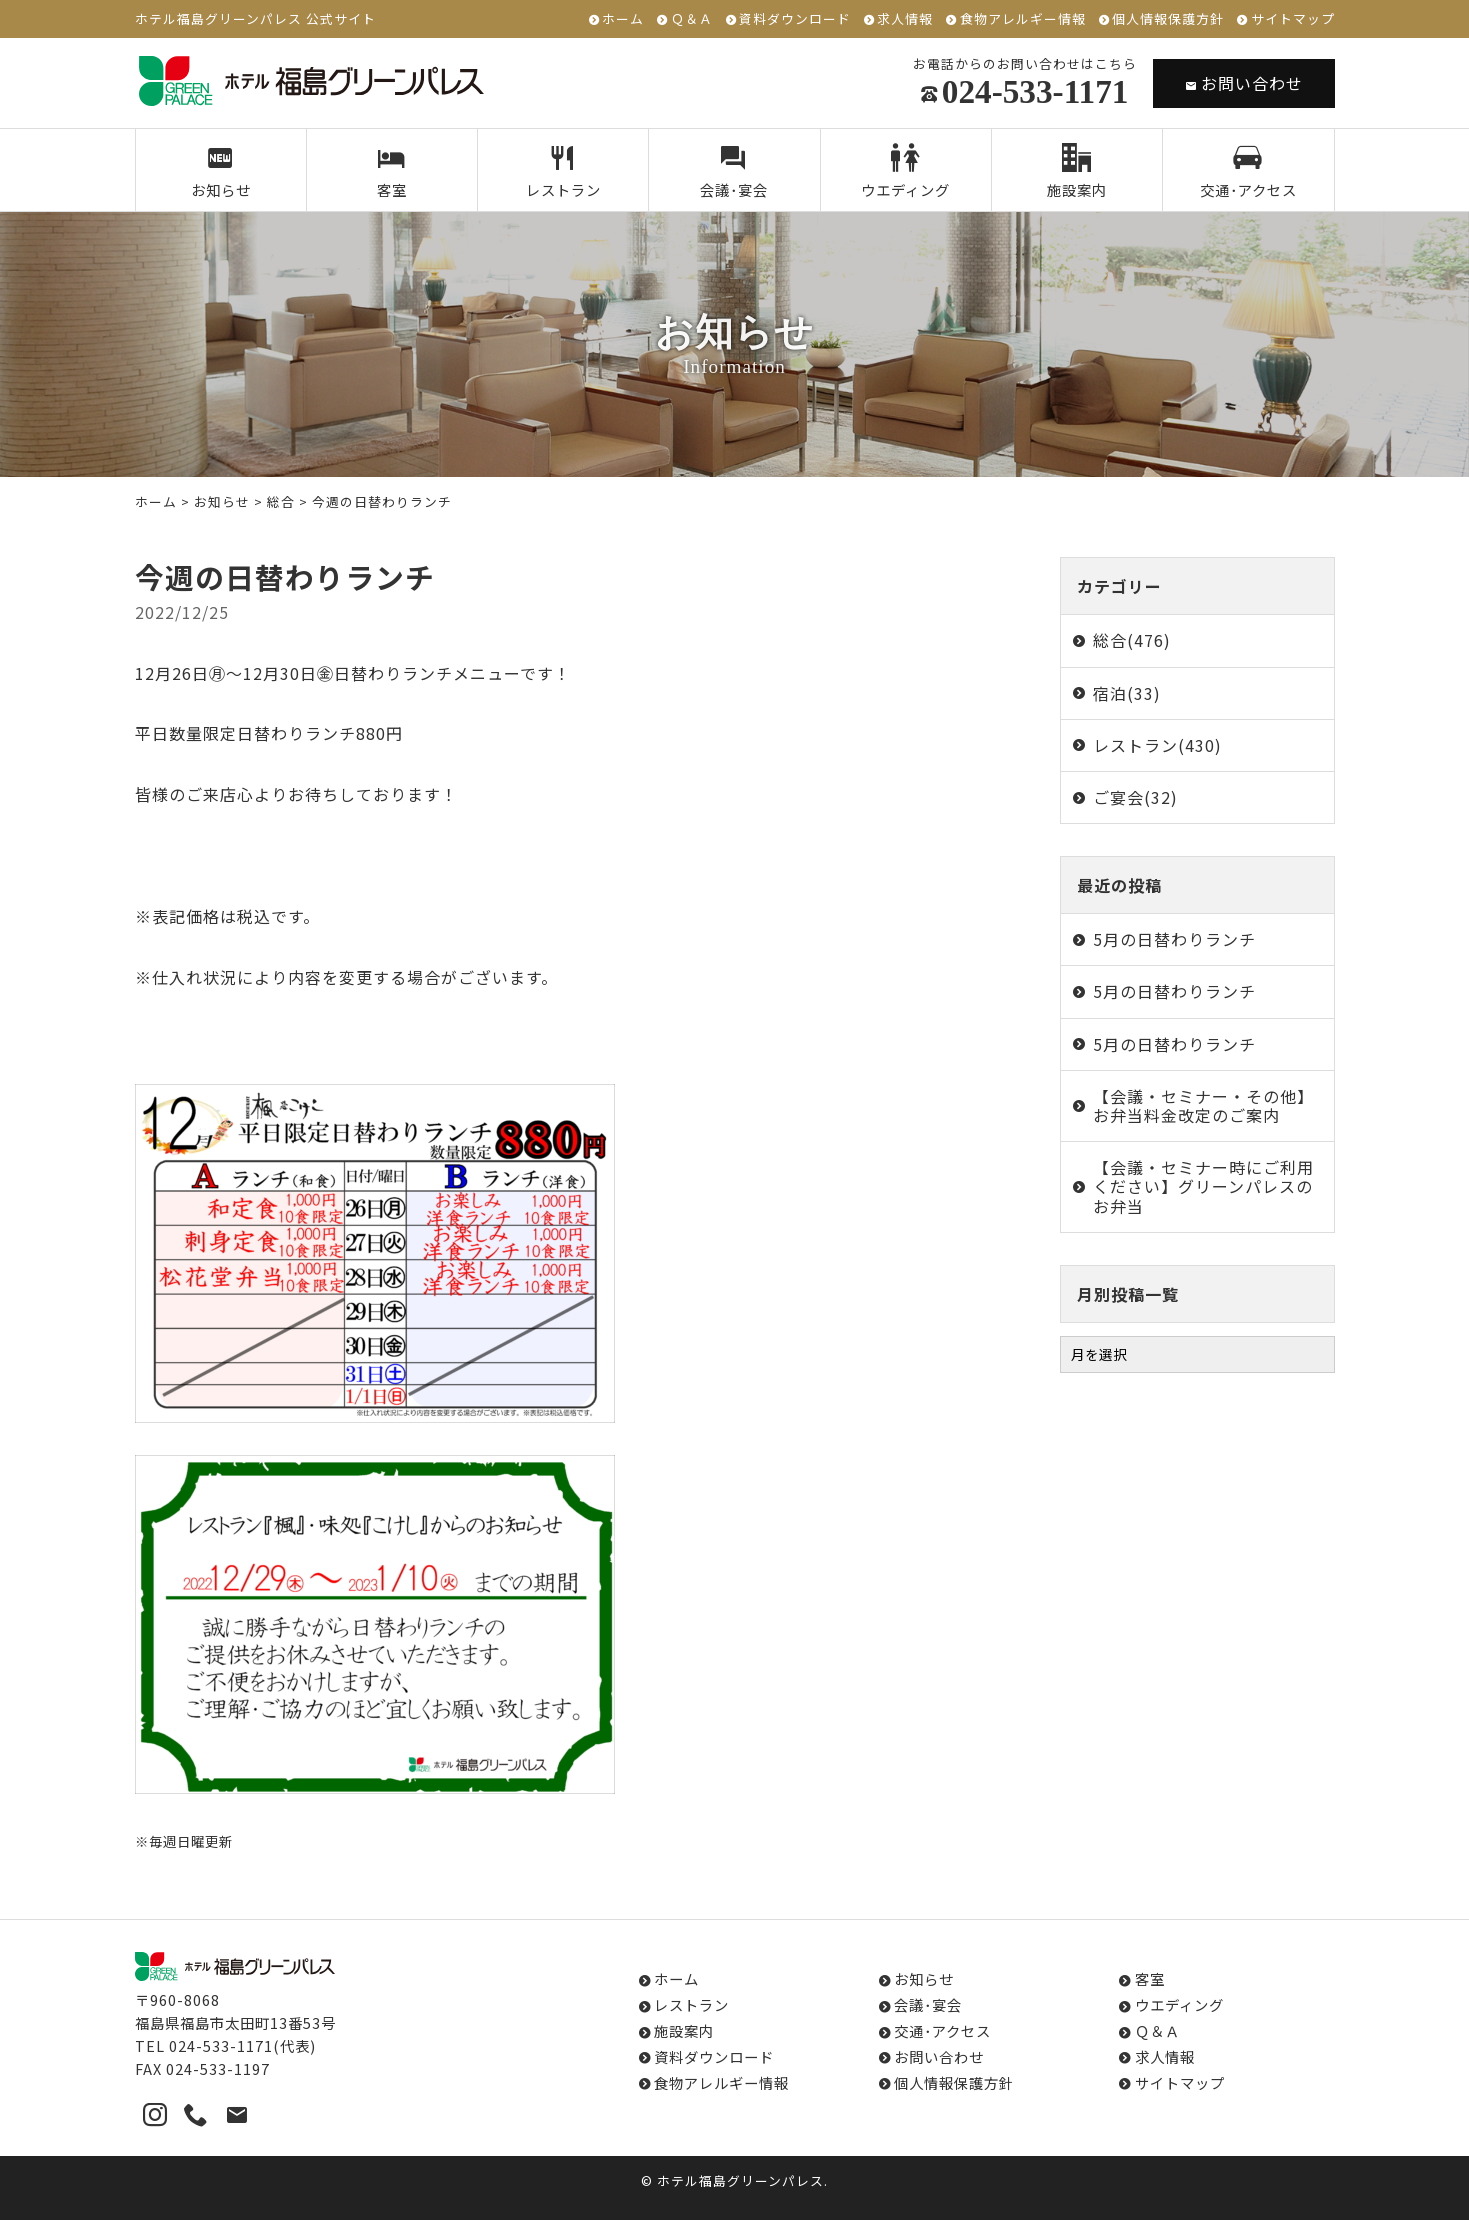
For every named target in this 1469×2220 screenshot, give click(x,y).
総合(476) (1132, 640)
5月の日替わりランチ (1174, 939)
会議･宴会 (734, 172)
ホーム (623, 19)
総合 (281, 501)
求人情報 (905, 19)
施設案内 (1077, 172)
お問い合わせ (1244, 83)
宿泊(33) (1127, 693)
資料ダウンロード (795, 19)
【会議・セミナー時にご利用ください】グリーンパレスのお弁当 (1203, 1186)
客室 (392, 172)
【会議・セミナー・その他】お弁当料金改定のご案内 (1203, 1105)
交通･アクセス (1248, 172)
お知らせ (220, 172)
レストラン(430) (1157, 745)
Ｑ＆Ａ (692, 19)
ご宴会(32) (1135, 797)
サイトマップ (1293, 19)
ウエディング (905, 172)
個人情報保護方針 (1168, 19)
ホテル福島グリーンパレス (740, 2180)
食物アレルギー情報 (1023, 19)
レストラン (563, 172)
